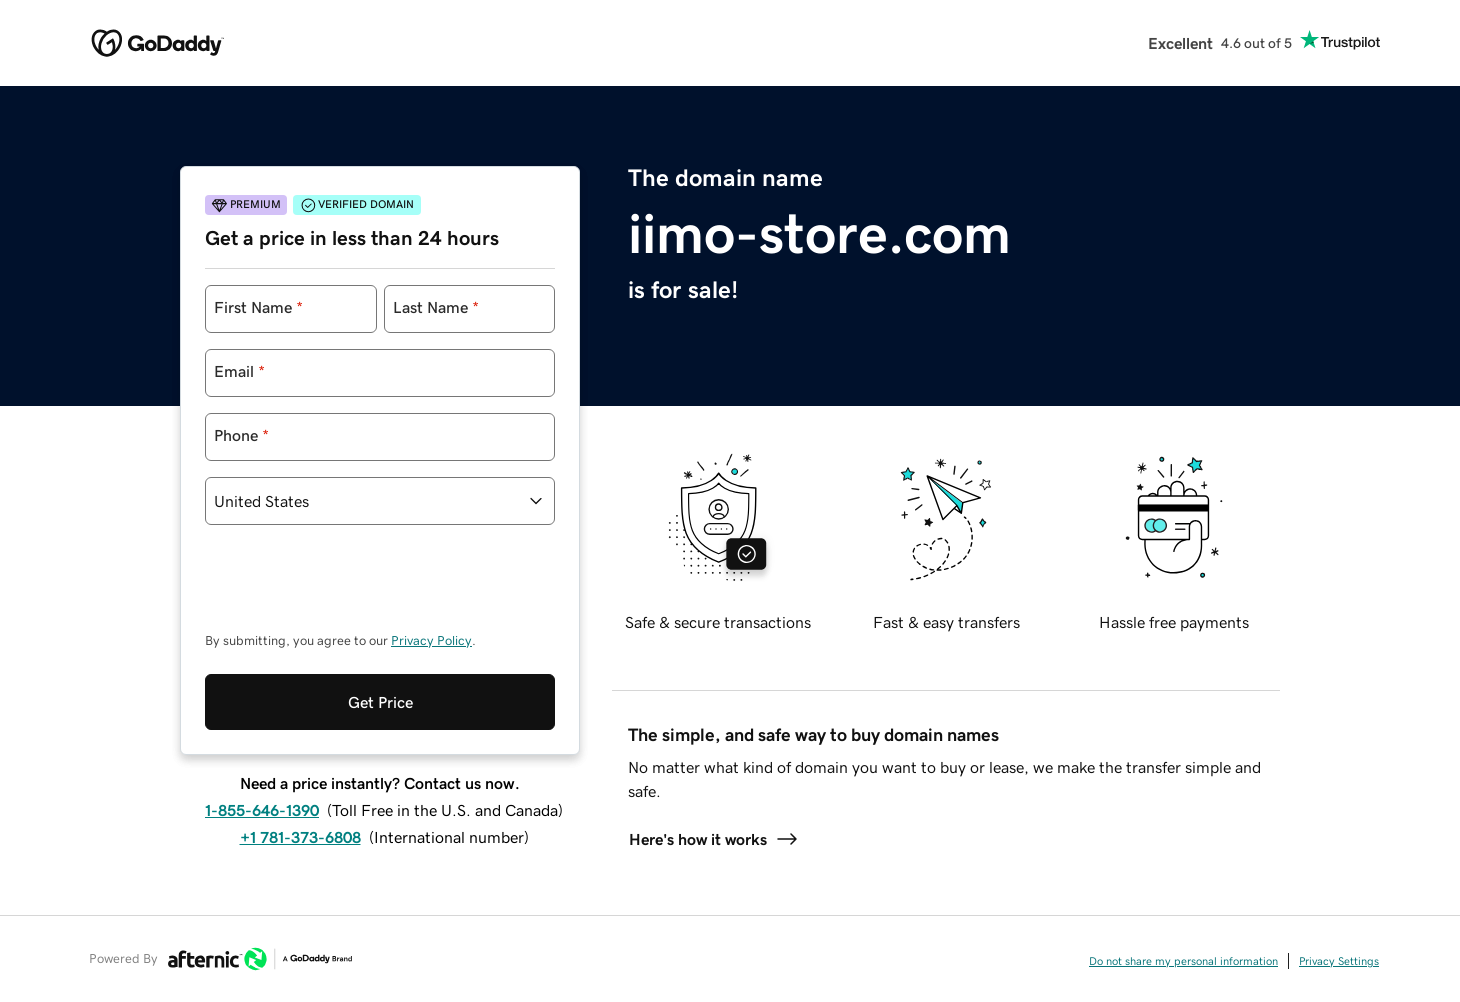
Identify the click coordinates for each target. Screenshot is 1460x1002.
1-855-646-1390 (262, 728)
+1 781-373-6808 (300, 755)
